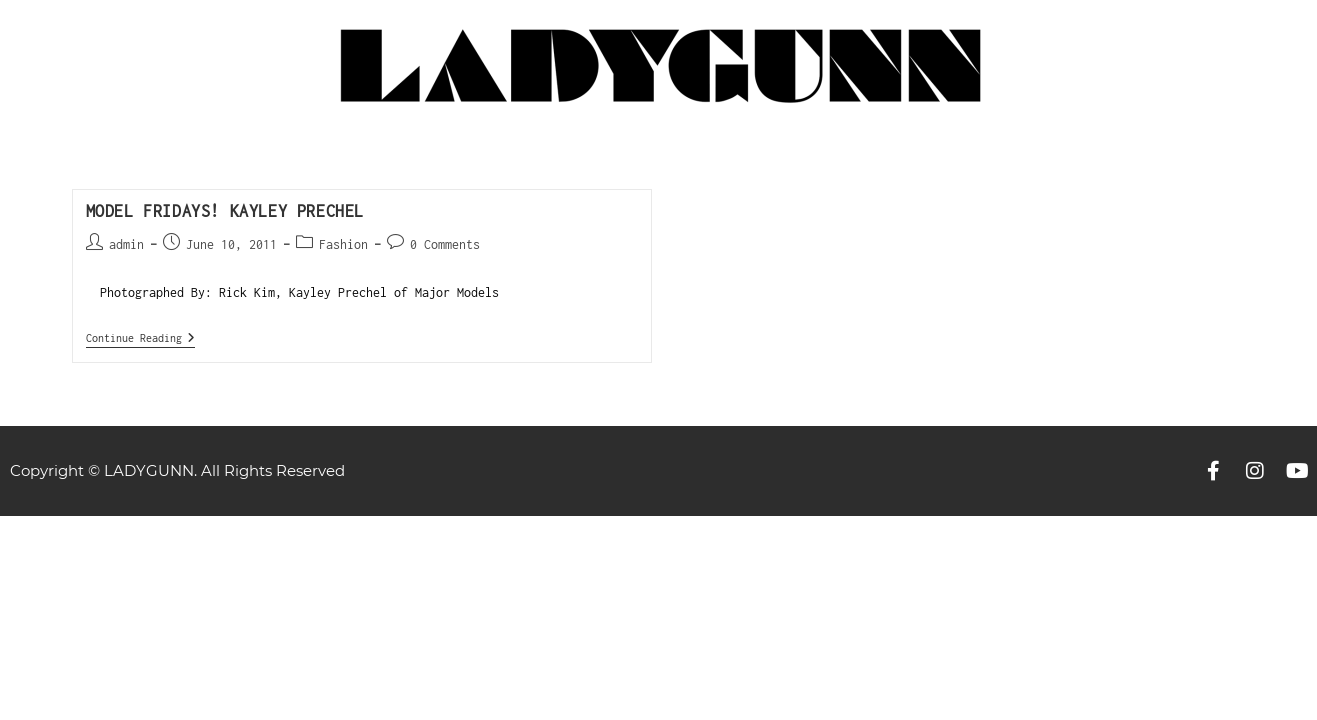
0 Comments (445, 244)
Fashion (343, 244)
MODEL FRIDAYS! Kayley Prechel (225, 211)
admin (126, 244)
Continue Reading (140, 337)
